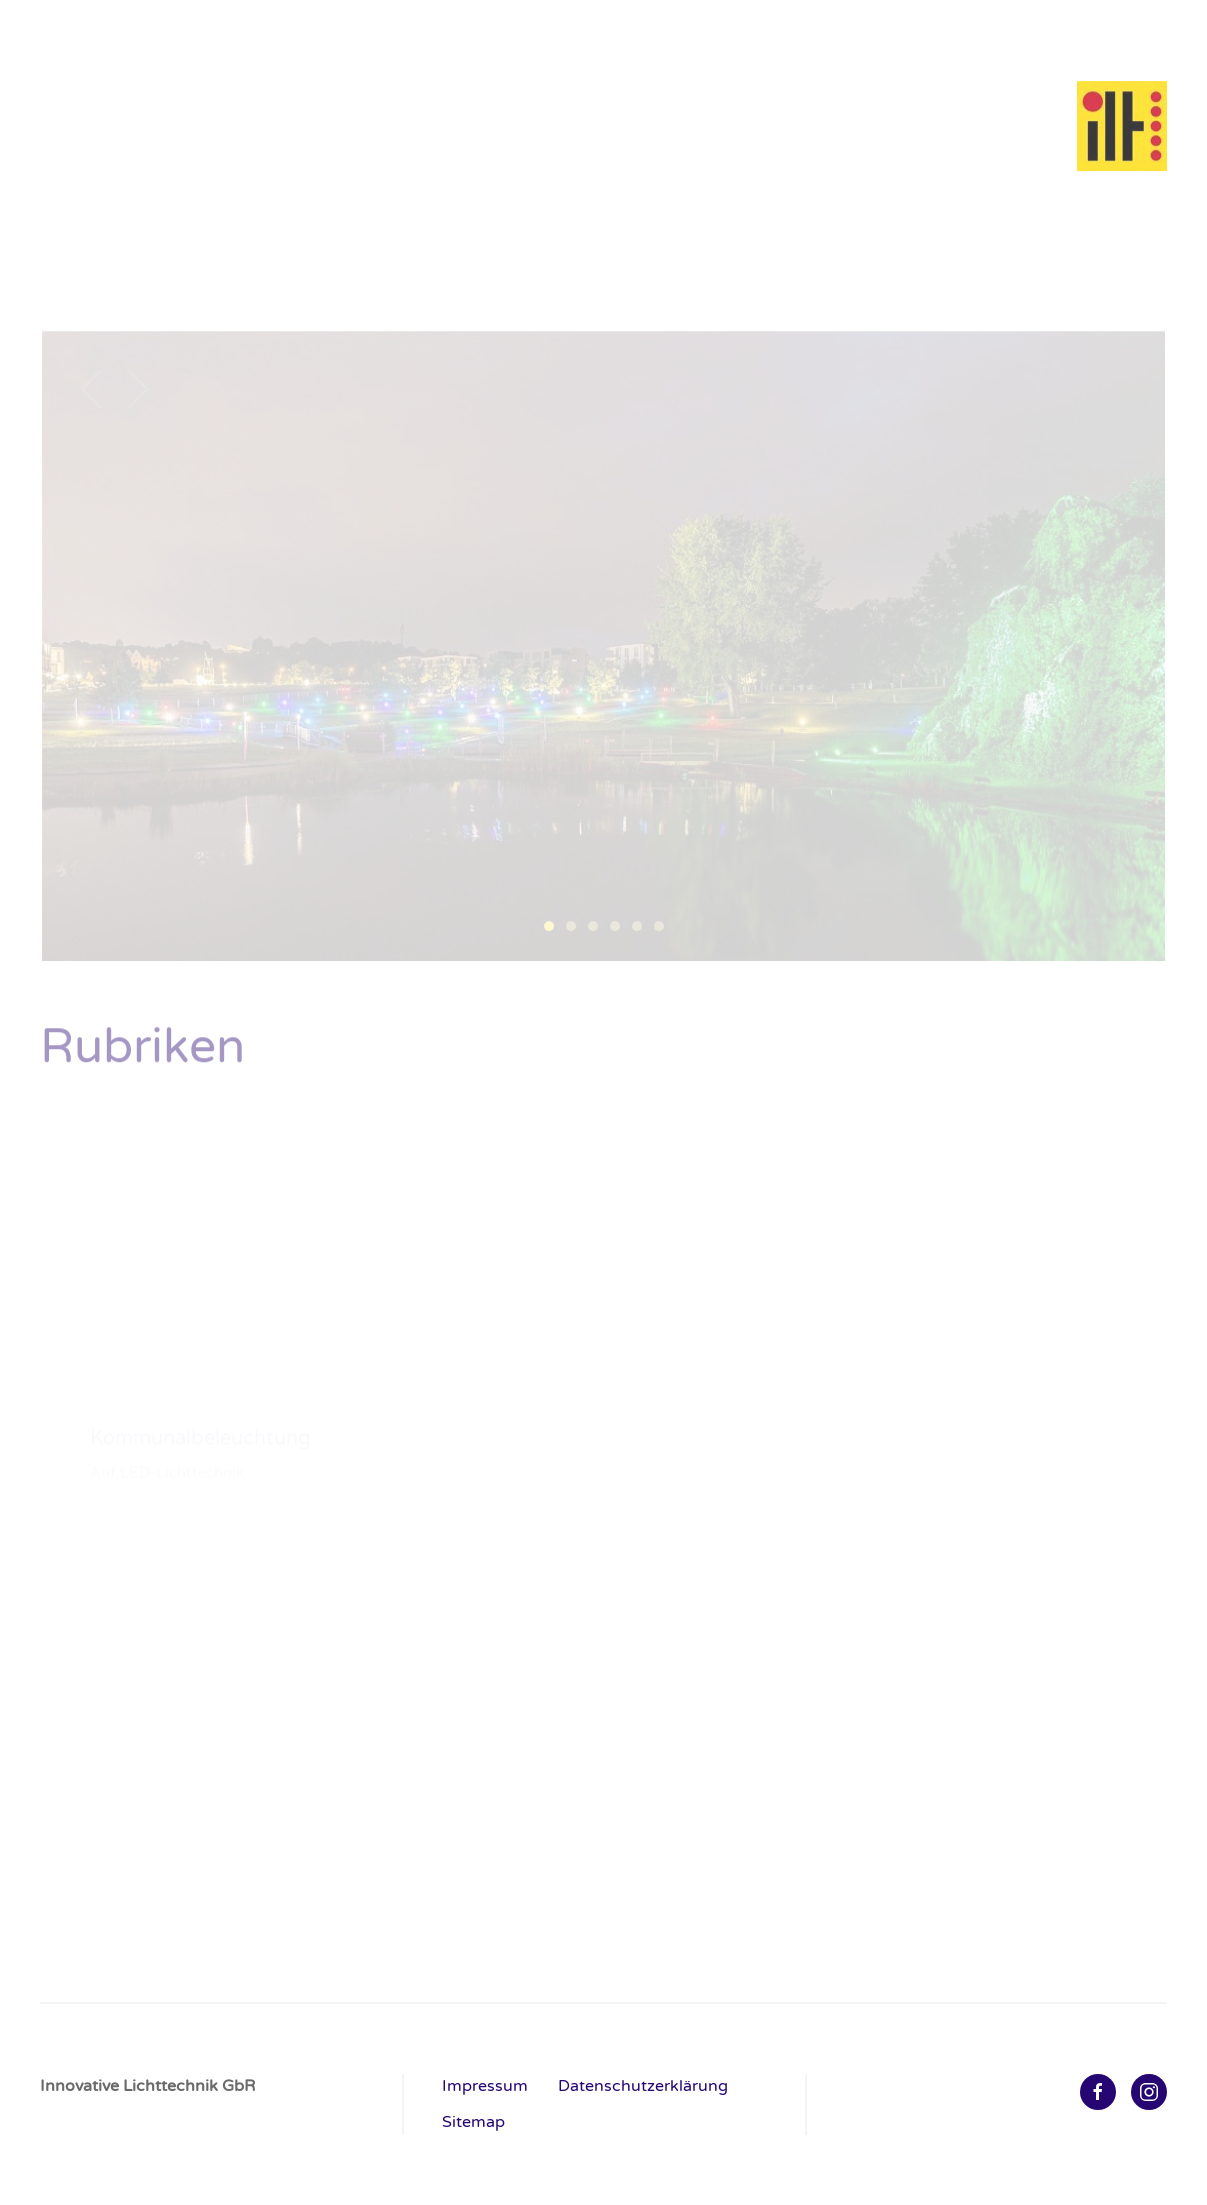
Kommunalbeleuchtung (130, 263)
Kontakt (1139, 35)
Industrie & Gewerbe (329, 263)
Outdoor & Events (680, 263)
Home (1050, 35)
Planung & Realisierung (1070, 263)
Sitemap (473, 2122)
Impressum (485, 2086)
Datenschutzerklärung (643, 2086)
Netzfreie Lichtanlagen (864, 263)
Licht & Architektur (509, 263)
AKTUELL (76, 289)
